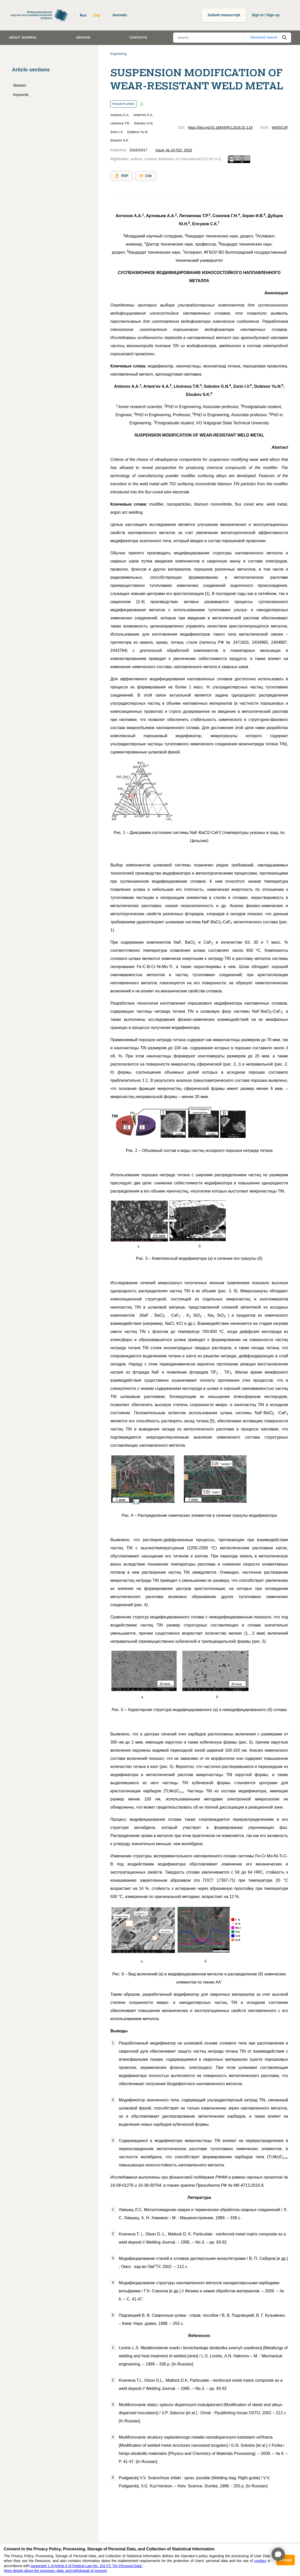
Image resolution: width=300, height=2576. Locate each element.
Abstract (19, 85)
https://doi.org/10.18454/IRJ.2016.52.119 (220, 127)
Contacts (138, 37)
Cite (146, 176)
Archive (83, 37)
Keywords (20, 95)
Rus (83, 15)
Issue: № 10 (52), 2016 (173, 150)
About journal (23, 37)
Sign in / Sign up (266, 15)
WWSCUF (280, 127)
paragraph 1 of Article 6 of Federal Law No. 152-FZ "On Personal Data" (87, 2566)
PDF (121, 176)
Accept (286, 2560)
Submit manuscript (224, 15)
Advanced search (263, 37)
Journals (119, 15)
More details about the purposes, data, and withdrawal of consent (55, 2571)
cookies (260, 2561)
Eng (96, 15)
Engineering (118, 54)
